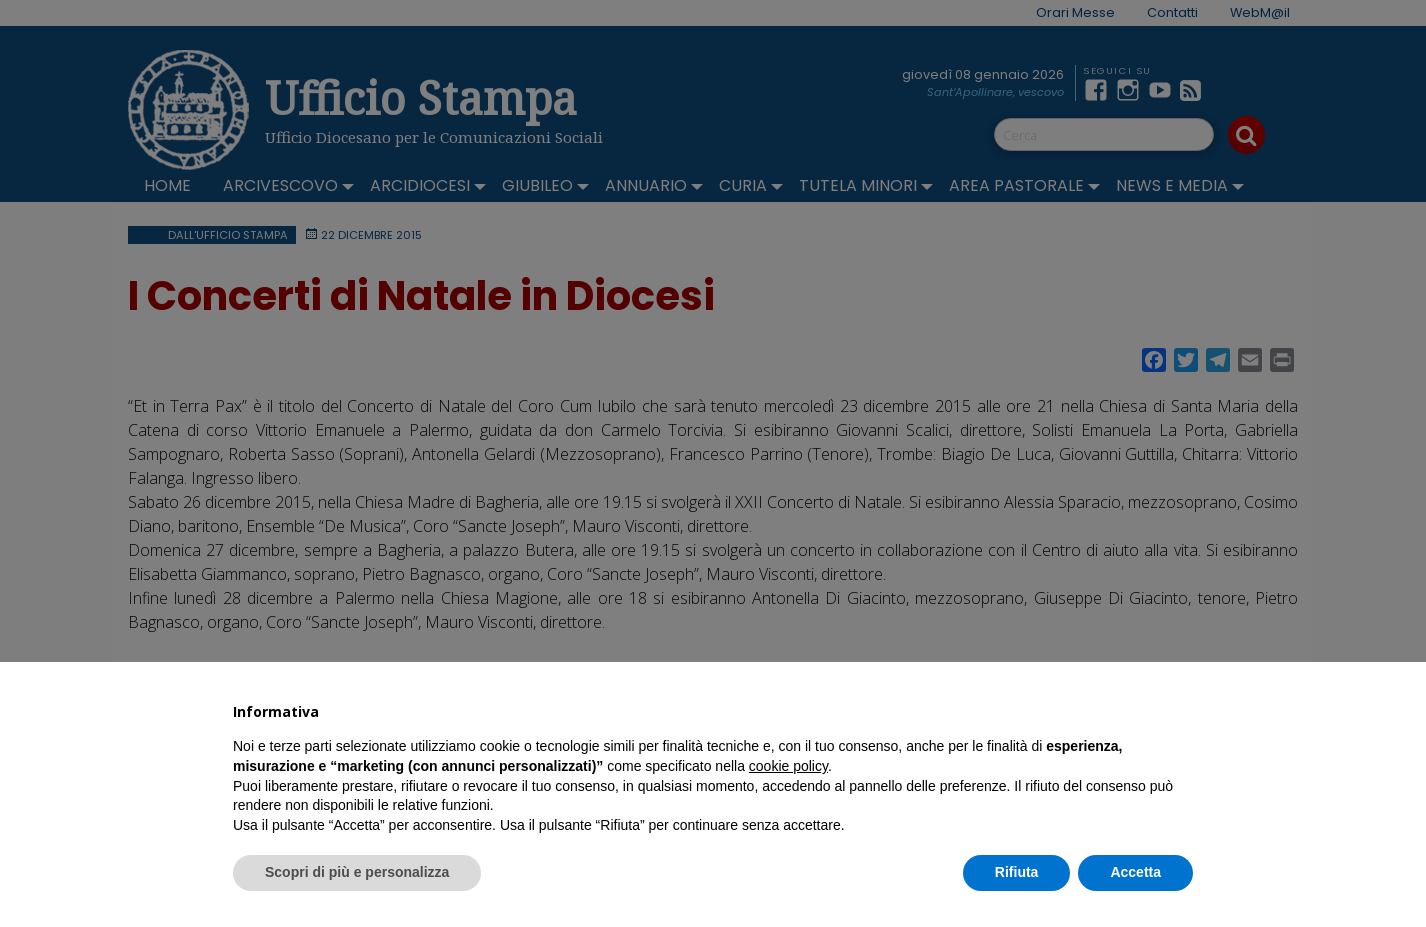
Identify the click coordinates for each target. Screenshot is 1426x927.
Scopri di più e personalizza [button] (357, 872)
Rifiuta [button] (1017, 872)
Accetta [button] (1135, 872)
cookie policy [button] (788, 766)
